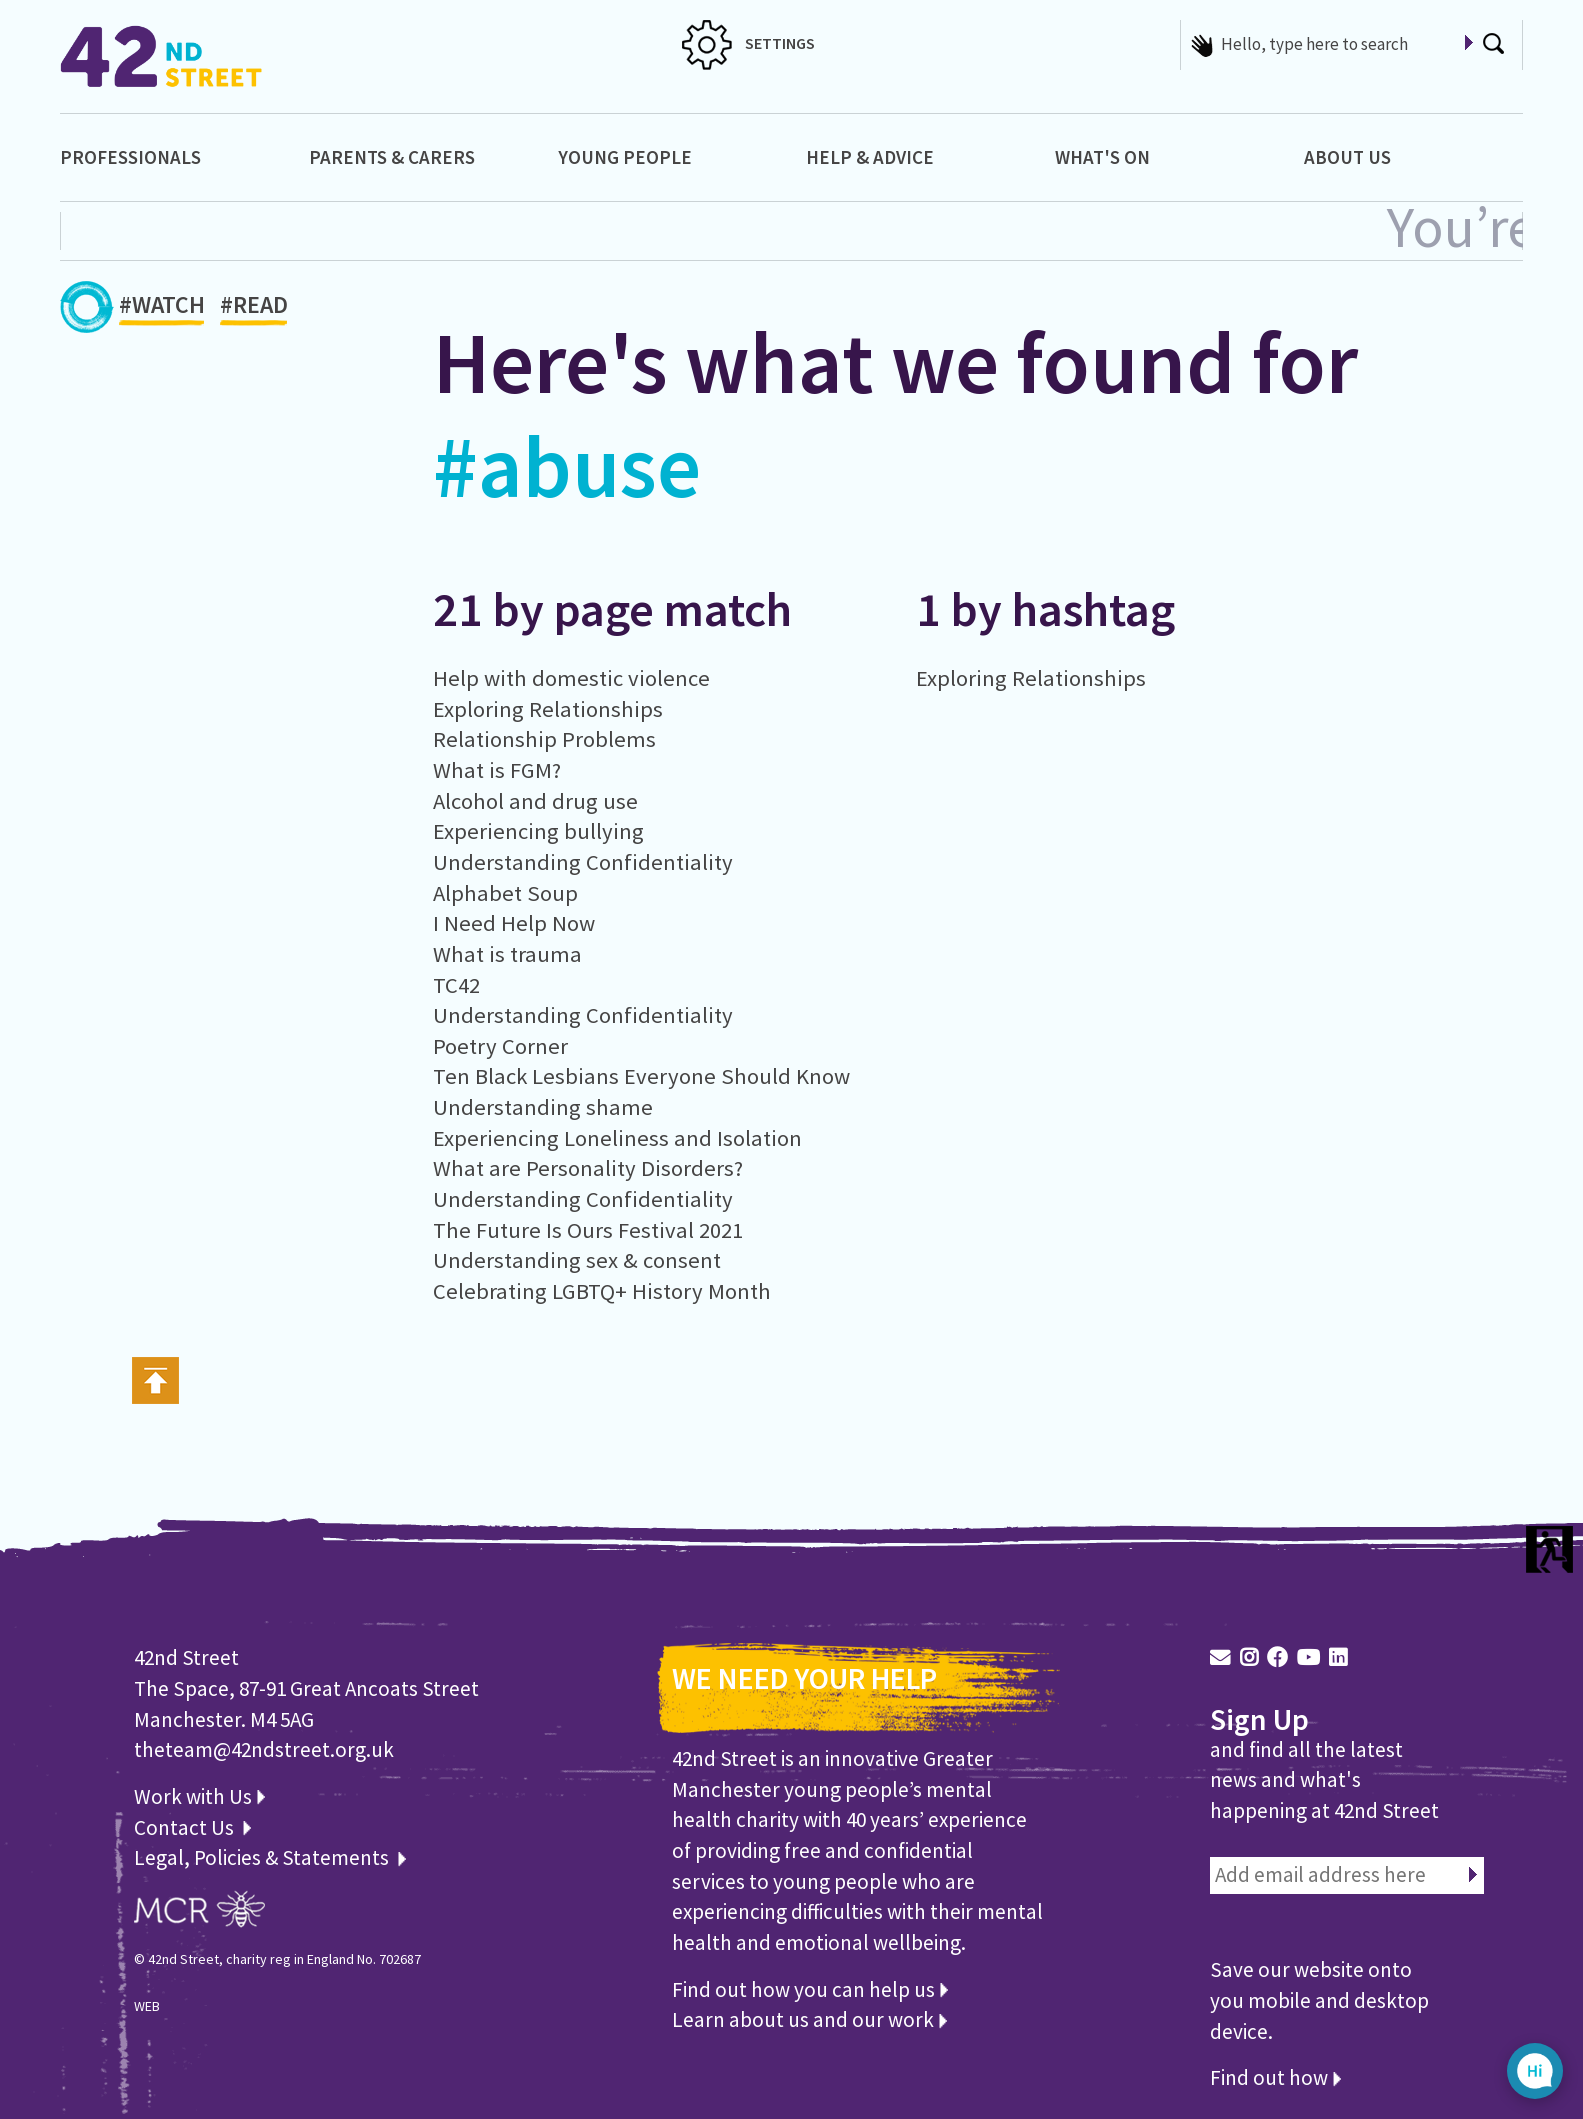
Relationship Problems (544, 739)
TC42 (456, 985)
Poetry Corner (500, 1046)
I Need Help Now (514, 923)
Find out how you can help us (810, 1989)
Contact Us (186, 1827)
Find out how (1275, 2077)
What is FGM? (497, 770)
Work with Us (199, 1796)
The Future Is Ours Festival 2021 (588, 1230)
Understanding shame (543, 1107)
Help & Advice (870, 157)
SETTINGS (748, 43)
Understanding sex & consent (577, 1260)
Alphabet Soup (505, 893)
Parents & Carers (392, 157)
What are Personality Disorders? (588, 1168)
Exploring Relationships (548, 709)
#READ (254, 308)
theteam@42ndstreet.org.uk (264, 1749)
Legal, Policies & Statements (270, 1857)
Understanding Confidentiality (583, 862)
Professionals (130, 157)
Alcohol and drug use (535, 801)
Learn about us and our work (809, 2019)
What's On (1102, 157)
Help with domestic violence (571, 678)
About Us (1347, 157)
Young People (625, 157)
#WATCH (162, 308)
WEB (147, 2006)
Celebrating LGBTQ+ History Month (602, 1291)
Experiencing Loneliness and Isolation (617, 1138)
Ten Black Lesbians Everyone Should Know (641, 1076)
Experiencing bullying (538, 831)
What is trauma (507, 954)
